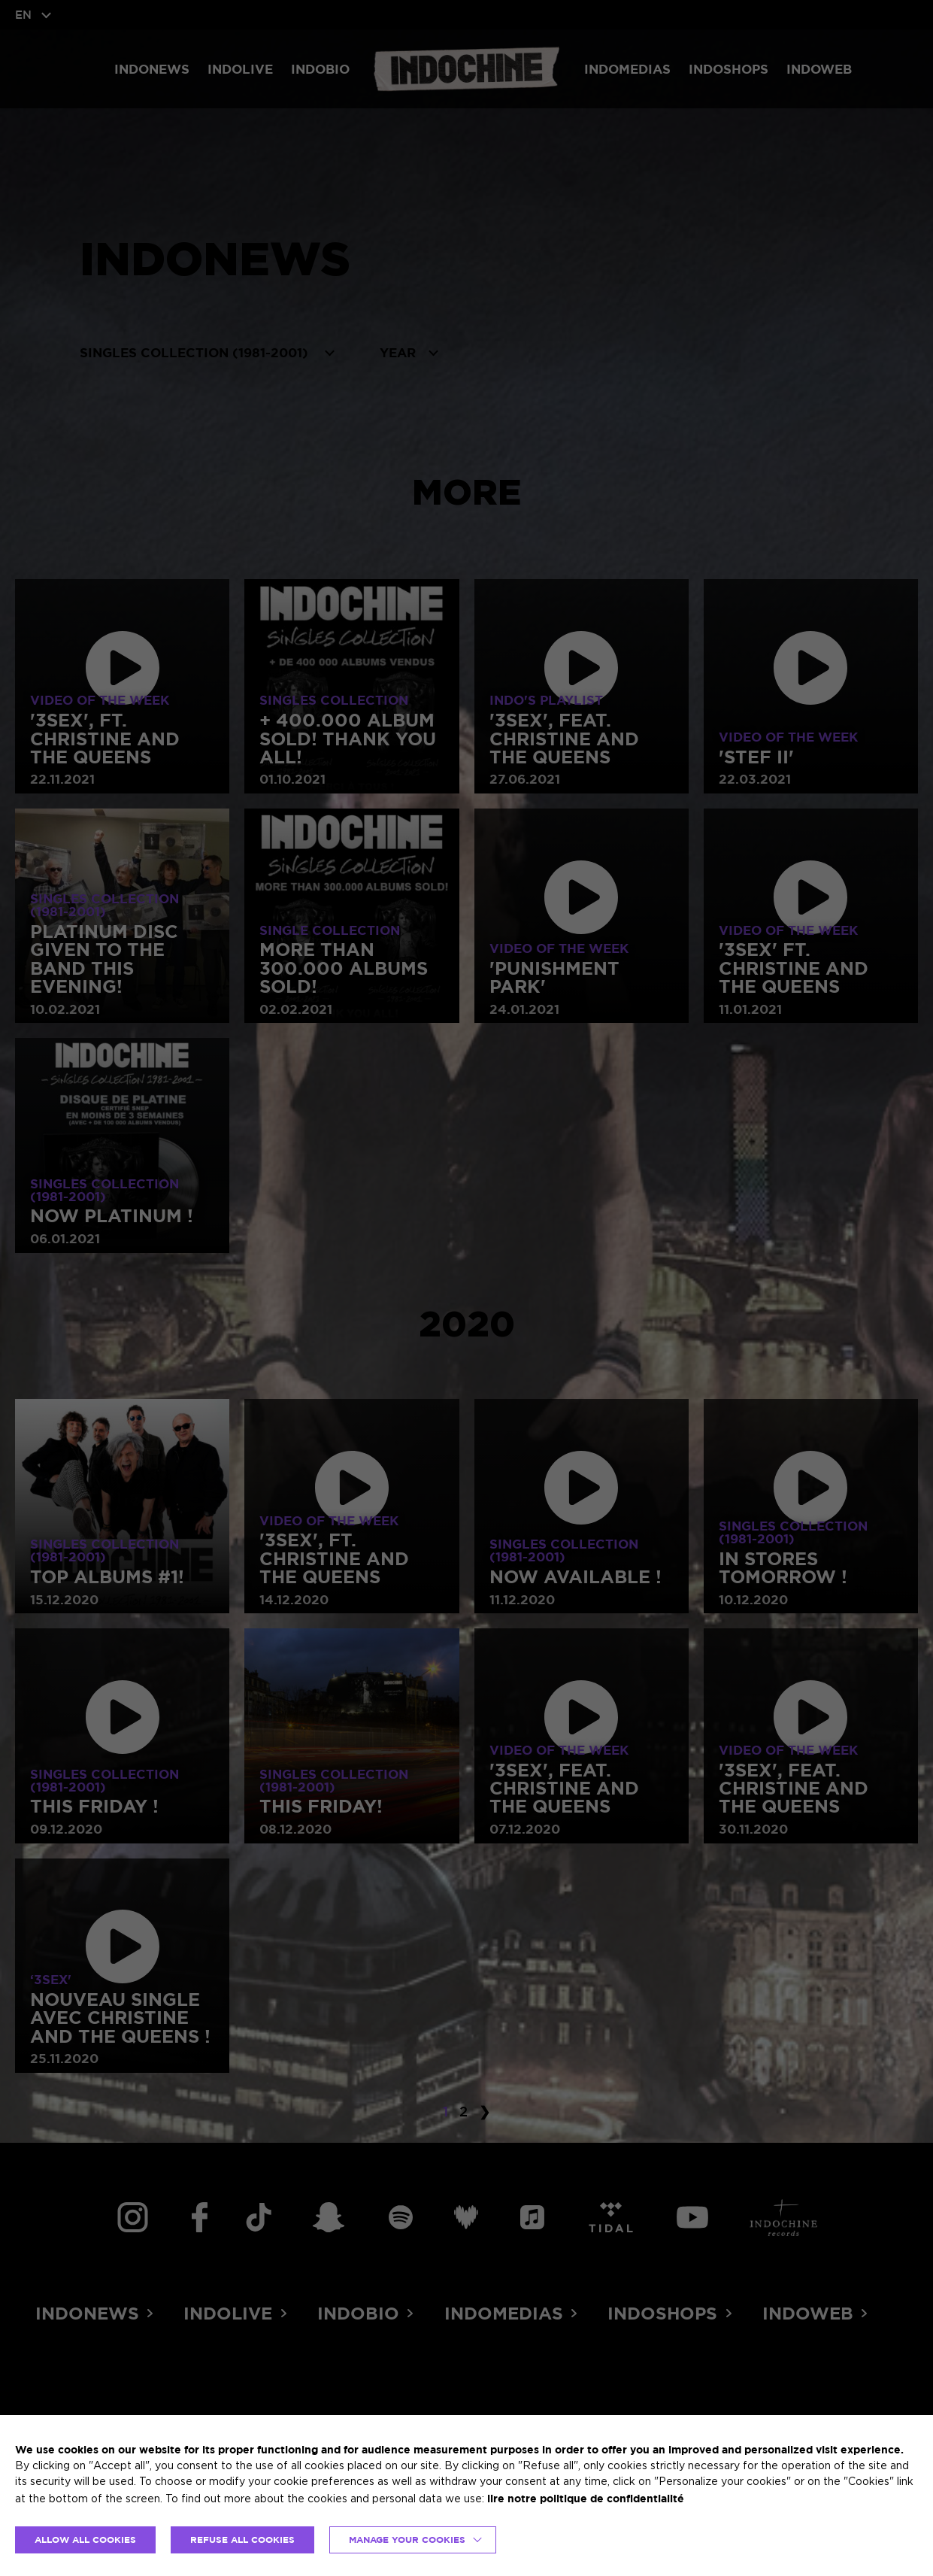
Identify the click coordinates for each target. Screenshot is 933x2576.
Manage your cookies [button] (407, 2539)
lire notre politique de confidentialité (585, 2498)
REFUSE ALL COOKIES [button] (242, 2539)
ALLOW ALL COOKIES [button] (85, 2539)
